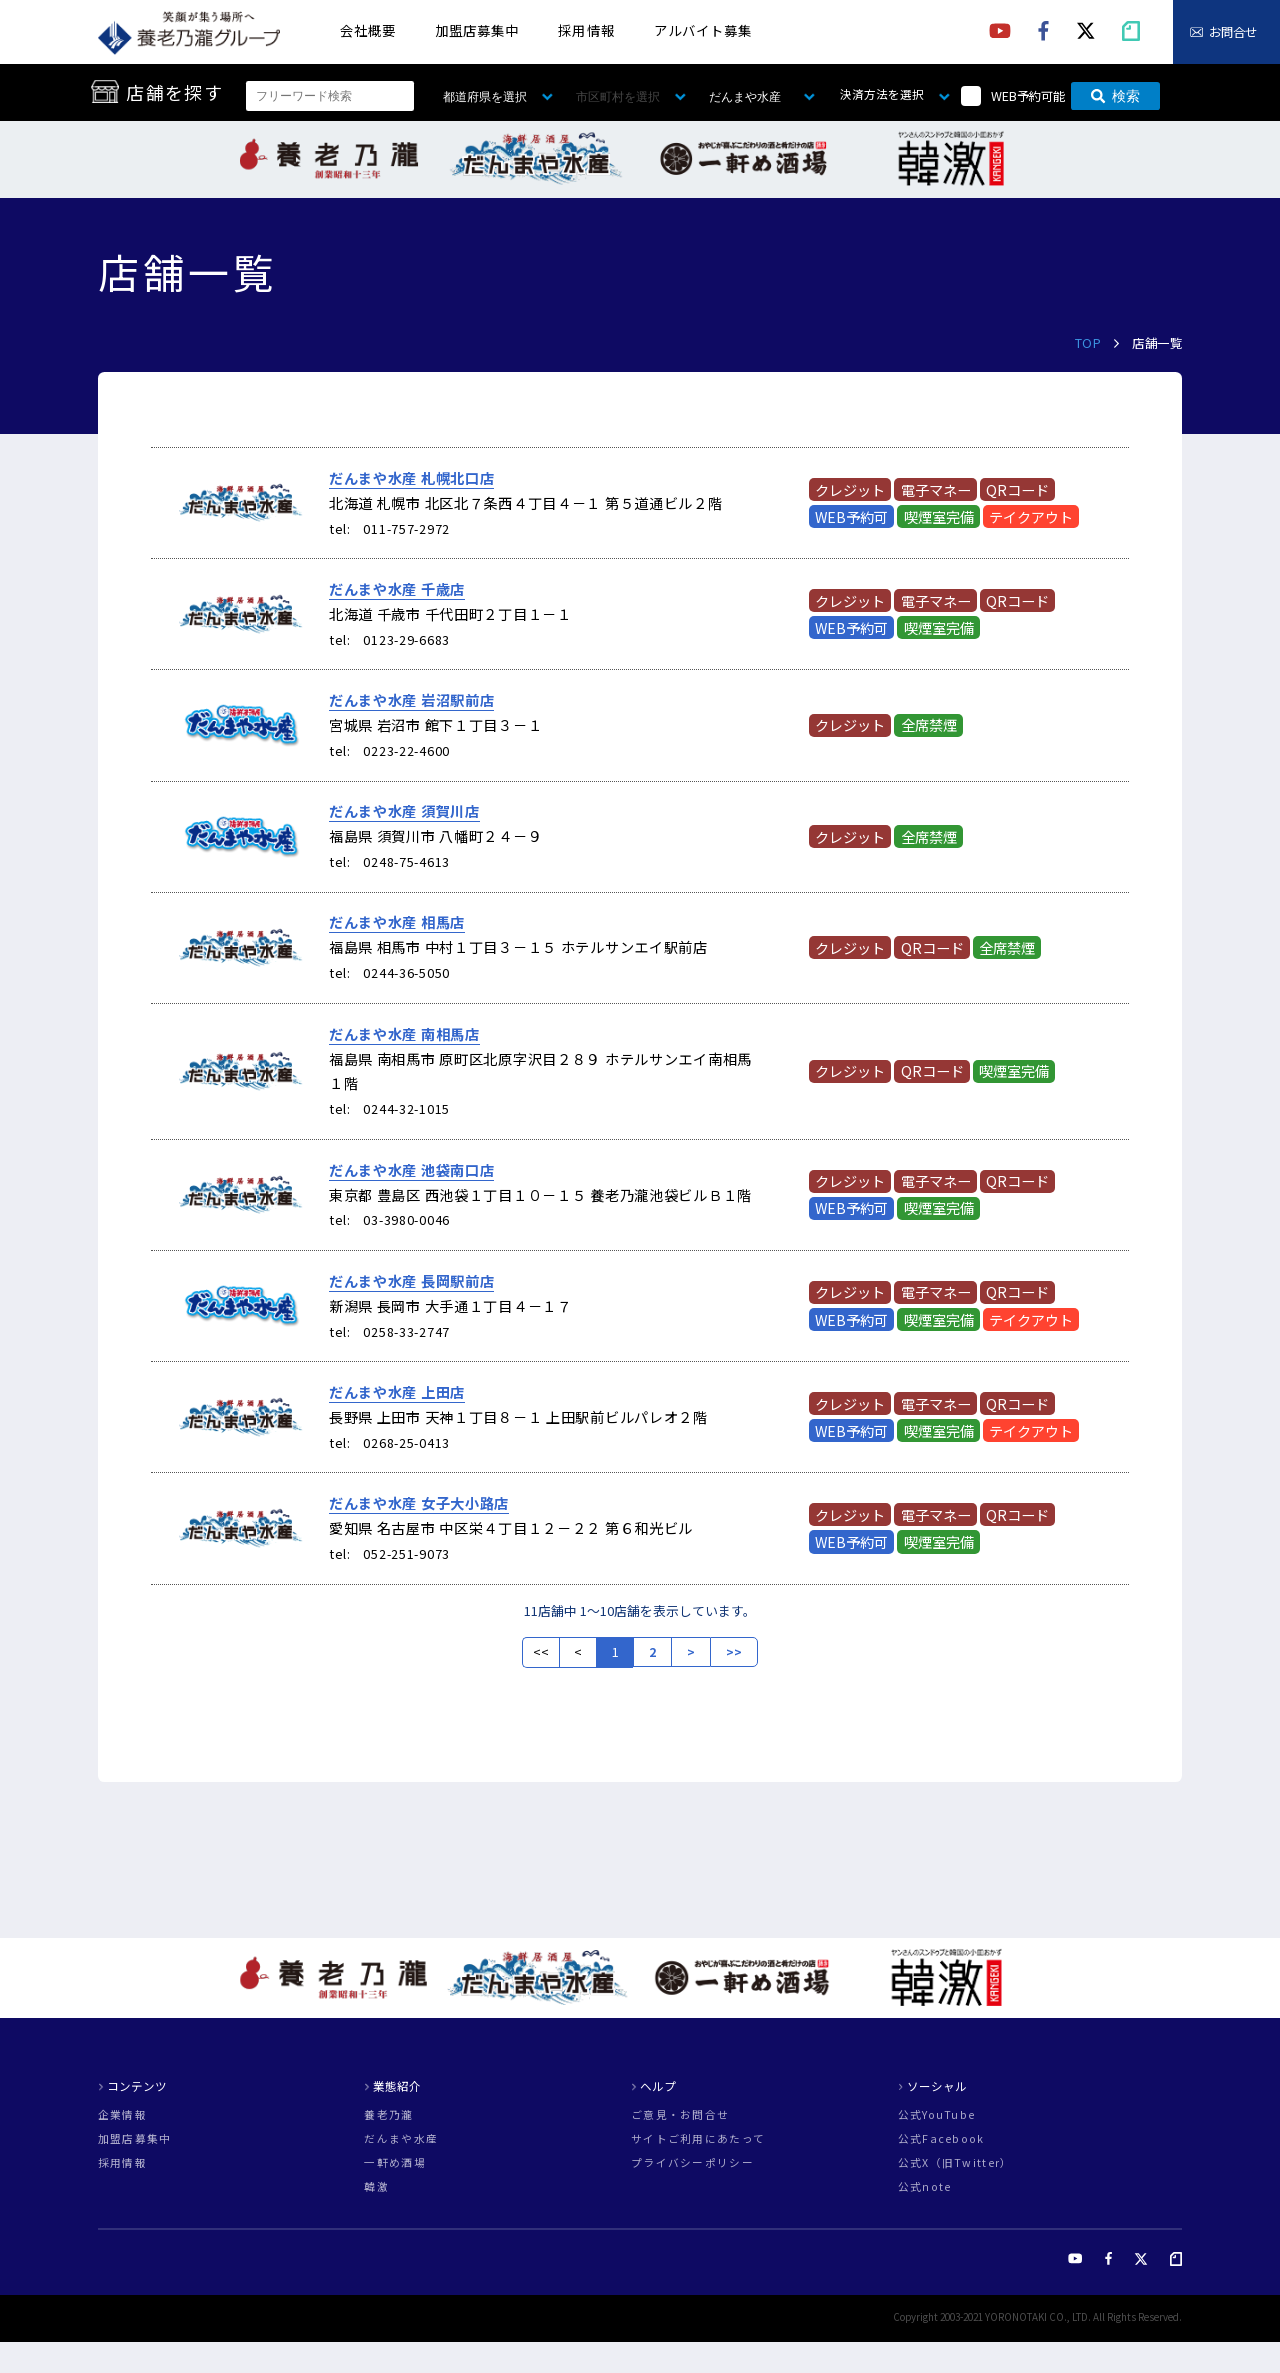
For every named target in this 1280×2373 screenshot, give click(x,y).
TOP (1088, 343)
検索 (1115, 96)
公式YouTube (937, 2115)
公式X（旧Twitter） (955, 2163)
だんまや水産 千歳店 (397, 589)
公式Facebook (941, 2139)
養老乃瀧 (388, 2115)
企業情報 (122, 2115)
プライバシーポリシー (692, 2163)
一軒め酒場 (394, 2163)
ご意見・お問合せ (680, 2115)
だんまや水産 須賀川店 (404, 811)
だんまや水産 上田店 (397, 1392)
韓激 (376, 2187)
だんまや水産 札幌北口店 (412, 478)
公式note (925, 2187)
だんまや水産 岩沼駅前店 (412, 700)
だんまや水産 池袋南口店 (412, 1170)
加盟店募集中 (477, 30)
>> (734, 1652)
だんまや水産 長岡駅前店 (412, 1281)
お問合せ (1233, 32)
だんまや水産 (401, 2139)
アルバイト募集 (703, 30)
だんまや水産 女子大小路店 (419, 1503)
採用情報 (586, 30)
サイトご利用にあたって (698, 2139)
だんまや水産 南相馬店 (404, 1034)
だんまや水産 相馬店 (397, 922)
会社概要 (368, 30)
